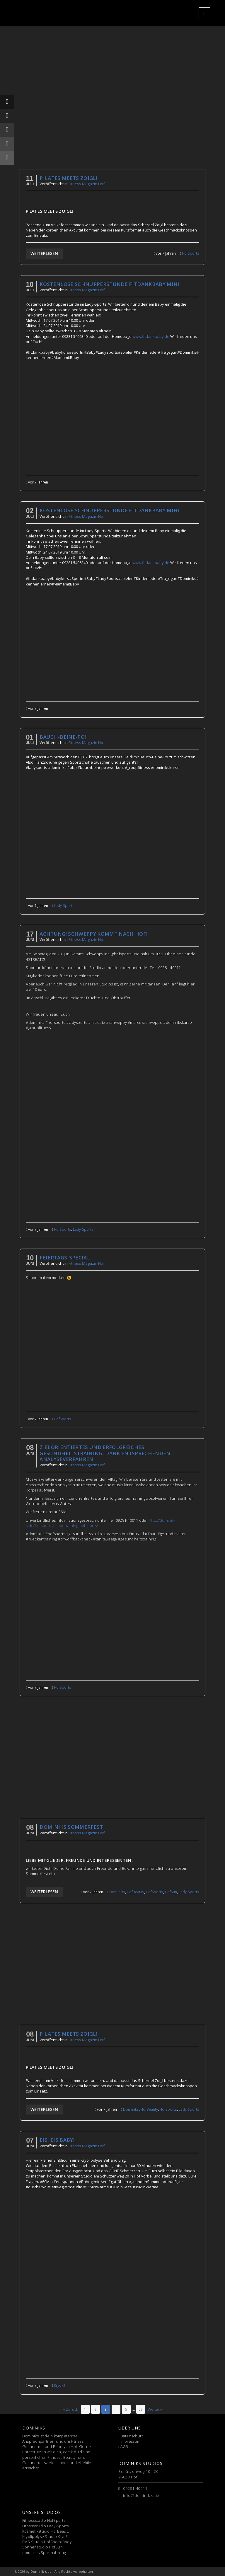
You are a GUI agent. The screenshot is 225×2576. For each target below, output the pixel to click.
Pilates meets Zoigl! (68, 178)
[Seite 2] (95, 2409)
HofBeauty (135, 1891)
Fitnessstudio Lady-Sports (45, 2526)
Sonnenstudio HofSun (42, 2547)
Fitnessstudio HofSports (43, 2520)
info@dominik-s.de (141, 2495)
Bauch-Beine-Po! (63, 736)
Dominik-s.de (41, 2571)
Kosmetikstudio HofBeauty (45, 2531)
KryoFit (59, 2385)
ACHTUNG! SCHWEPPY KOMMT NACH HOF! (93, 933)
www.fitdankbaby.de (150, 336)
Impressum (130, 2441)
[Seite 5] (126, 2409)
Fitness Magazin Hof (87, 183)
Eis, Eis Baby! (57, 2139)
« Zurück (70, 2409)
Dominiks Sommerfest (71, 1827)
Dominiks (117, 1891)
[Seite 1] (85, 2409)
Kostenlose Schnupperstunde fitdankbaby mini (110, 284)
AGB (124, 2446)
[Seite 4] (116, 2409)
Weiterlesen (44, 253)
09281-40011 (135, 2488)
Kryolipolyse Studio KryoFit (46, 2536)
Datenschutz (132, 2436)
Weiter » (155, 2409)
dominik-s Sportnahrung (44, 2552)
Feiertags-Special (65, 1257)
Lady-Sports (64, 905)
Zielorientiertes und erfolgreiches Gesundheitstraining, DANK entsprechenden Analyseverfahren (105, 1453)
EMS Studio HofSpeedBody (46, 2541)
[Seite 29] (140, 2409)
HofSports (190, 253)
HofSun (171, 1891)
